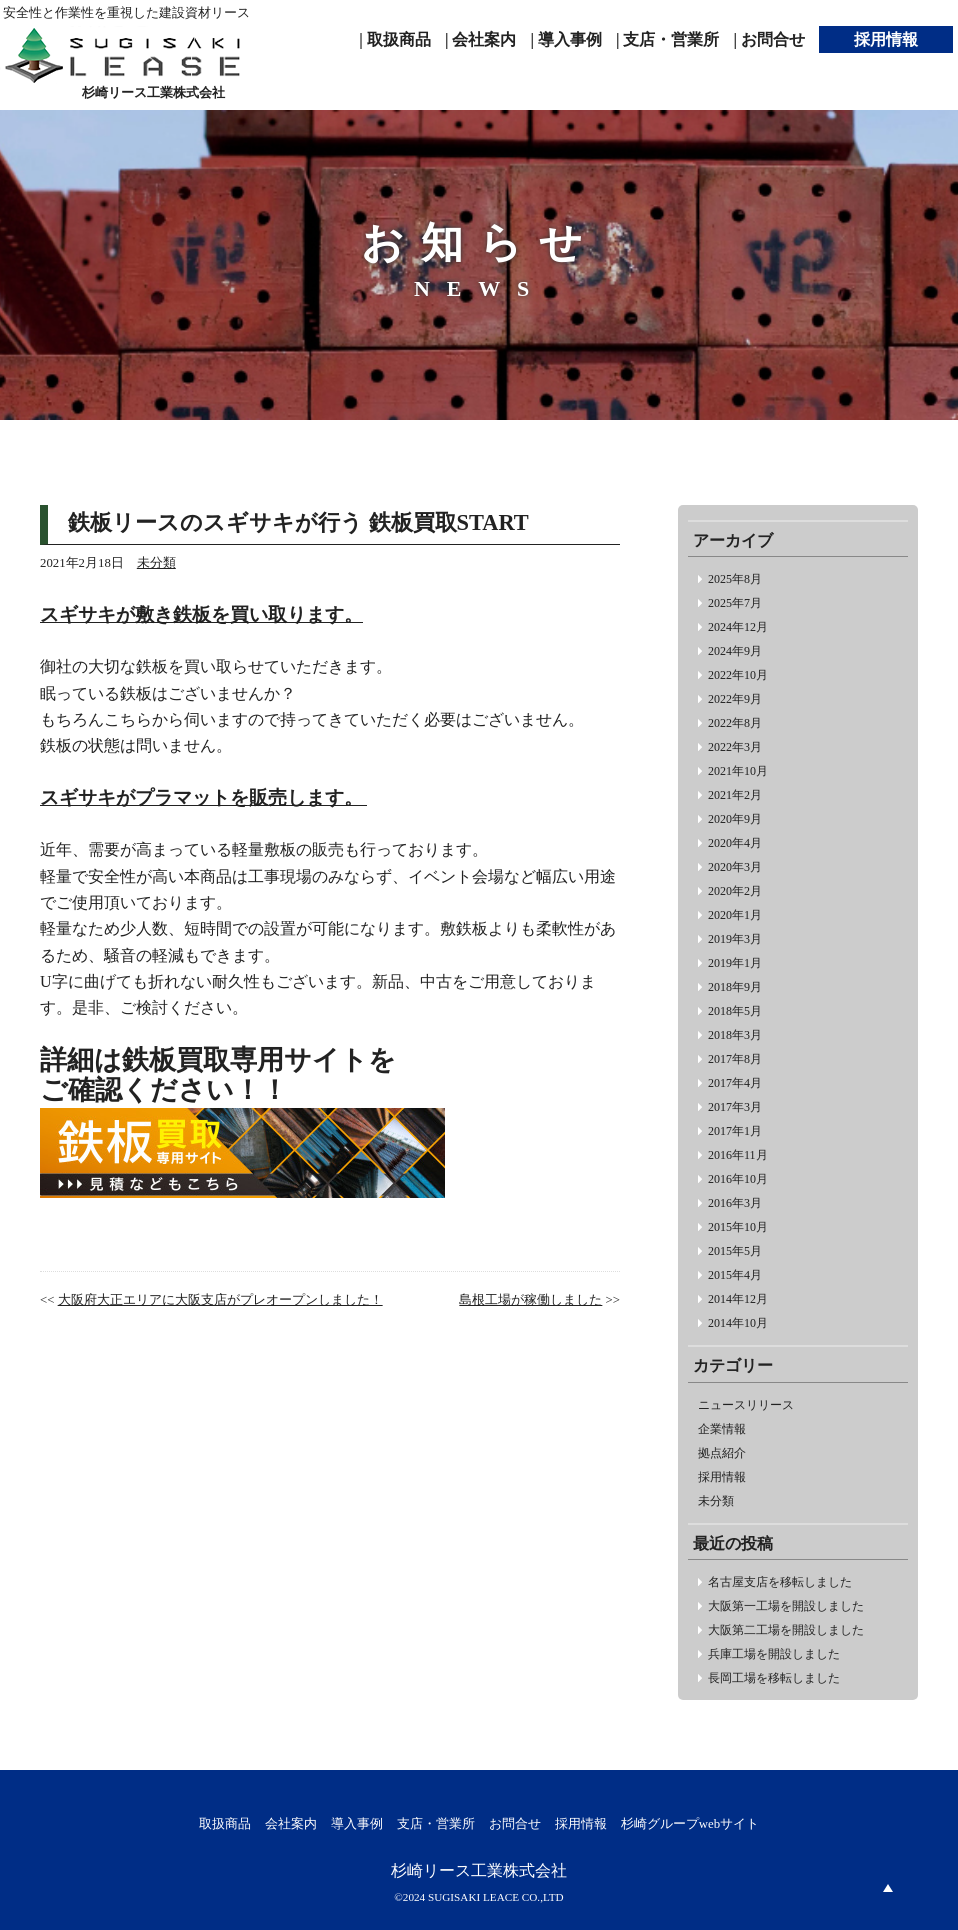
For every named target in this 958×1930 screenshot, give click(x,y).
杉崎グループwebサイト (690, 1824)
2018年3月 (735, 1035)
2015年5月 (735, 1251)
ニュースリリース (746, 1405)
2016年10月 (738, 1179)
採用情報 (722, 1477)
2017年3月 (735, 1107)
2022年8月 (735, 723)
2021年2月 (735, 795)
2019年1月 (735, 963)
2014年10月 (738, 1323)
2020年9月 (735, 819)
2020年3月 (735, 867)
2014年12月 (738, 1299)
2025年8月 (735, 579)
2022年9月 (735, 699)
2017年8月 (735, 1059)
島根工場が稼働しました (530, 1300)
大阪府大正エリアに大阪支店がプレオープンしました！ (220, 1300)
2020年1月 (735, 915)
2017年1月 (735, 1131)
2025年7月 (735, 603)
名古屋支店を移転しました (780, 1582)
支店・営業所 (436, 1824)
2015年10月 (738, 1227)
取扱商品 (225, 1824)
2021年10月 (738, 771)
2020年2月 (735, 891)
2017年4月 (735, 1083)
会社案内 (291, 1824)
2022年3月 (735, 747)
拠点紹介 (722, 1453)
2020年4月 (735, 843)
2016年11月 (738, 1155)
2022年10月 (738, 675)
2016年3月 (735, 1203)
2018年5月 (735, 1011)
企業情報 (722, 1429)
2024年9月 (735, 651)
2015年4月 (735, 1275)
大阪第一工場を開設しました (786, 1606)
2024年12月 (738, 627)
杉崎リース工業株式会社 (479, 1870)
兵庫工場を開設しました (774, 1654)
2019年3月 (735, 939)
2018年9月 (735, 987)
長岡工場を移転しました (774, 1678)
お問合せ (515, 1824)
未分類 (716, 1501)
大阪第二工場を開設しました (786, 1630)
